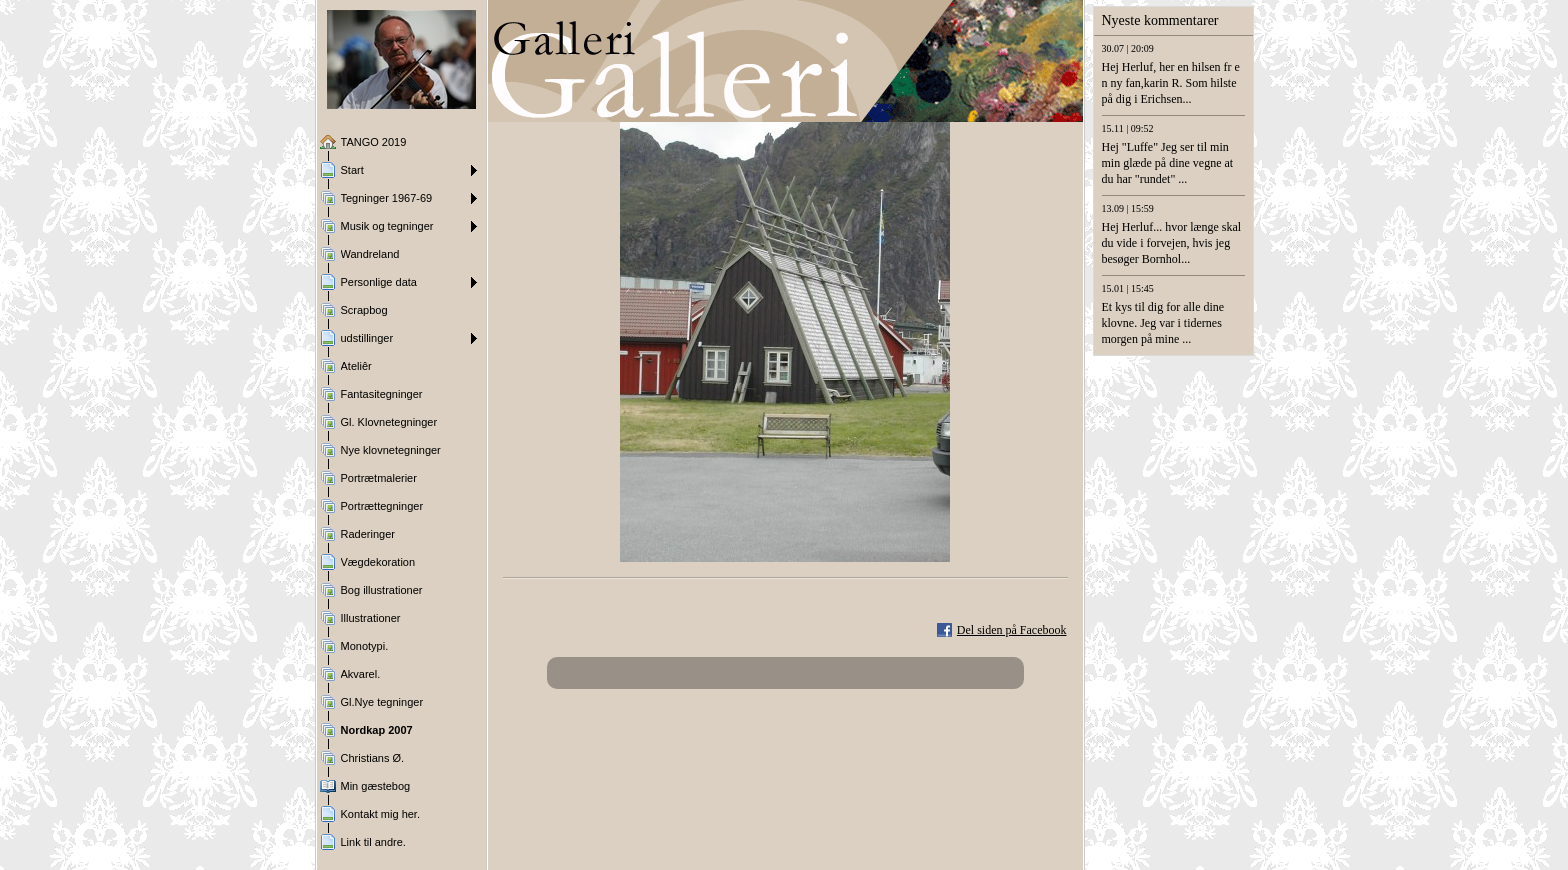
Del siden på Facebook (1012, 630)
